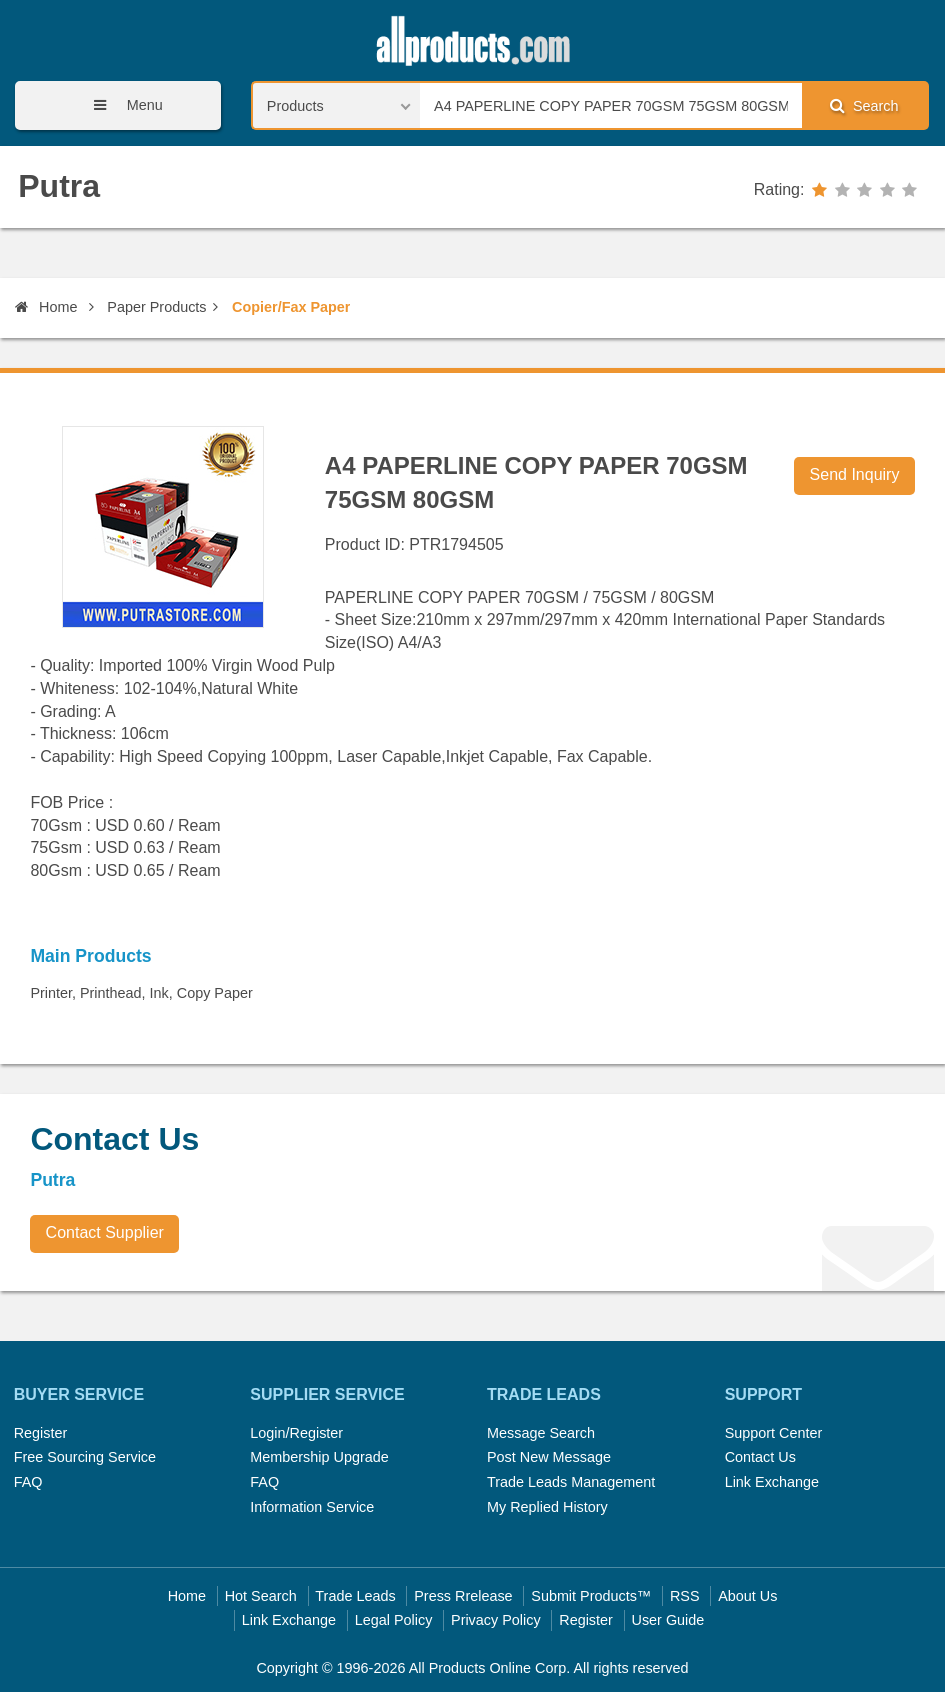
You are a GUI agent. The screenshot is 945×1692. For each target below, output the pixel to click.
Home (46, 307)
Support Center (774, 1433)
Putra (59, 186)
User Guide (668, 1620)
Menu (121, 105)
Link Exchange (772, 1482)
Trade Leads (355, 1596)
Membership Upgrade (319, 1457)
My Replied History (547, 1507)
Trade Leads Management (571, 1482)
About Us (747, 1596)
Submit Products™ (591, 1596)
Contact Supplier (105, 1232)
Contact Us (760, 1457)
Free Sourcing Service (85, 1457)
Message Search (541, 1433)
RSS (685, 1596)
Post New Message (549, 1457)
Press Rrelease (463, 1596)
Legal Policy (394, 1620)
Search (864, 105)
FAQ (28, 1482)
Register (41, 1433)
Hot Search (261, 1596)
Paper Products (156, 307)
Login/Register (296, 1433)
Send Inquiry (855, 474)
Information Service (312, 1507)
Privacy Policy (496, 1620)
